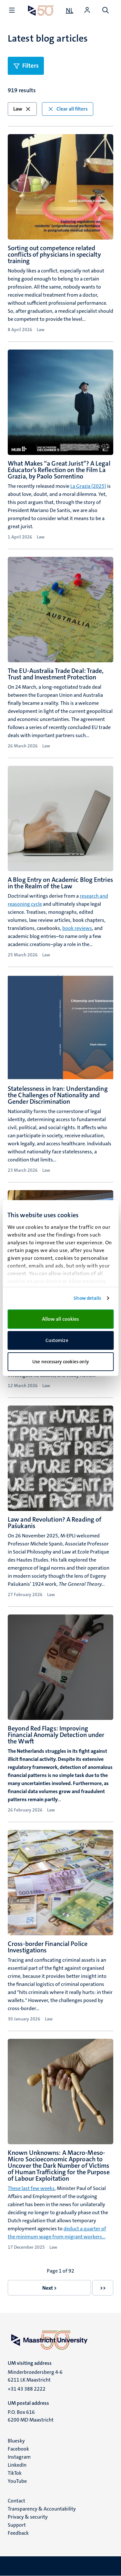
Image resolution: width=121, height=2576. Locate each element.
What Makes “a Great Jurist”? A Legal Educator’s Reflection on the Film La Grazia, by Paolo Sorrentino (59, 469)
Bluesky (16, 2440)
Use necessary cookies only (60, 1361)
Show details (87, 1298)
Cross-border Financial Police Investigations (47, 1946)
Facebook (18, 2448)
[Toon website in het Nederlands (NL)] (69, 10)
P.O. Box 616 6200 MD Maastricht (31, 2416)
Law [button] (22, 108)
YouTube (17, 2481)
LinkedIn (17, 2465)
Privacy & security (28, 2516)
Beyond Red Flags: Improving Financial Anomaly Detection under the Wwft (56, 1734)
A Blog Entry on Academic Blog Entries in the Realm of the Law (60, 882)
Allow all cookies (60, 1319)
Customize (60, 1340)
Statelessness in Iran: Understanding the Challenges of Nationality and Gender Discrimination (58, 1095)
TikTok (15, 2473)
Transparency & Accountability (42, 2508)
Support (17, 2525)
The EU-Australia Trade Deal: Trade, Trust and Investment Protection (56, 673)
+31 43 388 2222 (26, 2388)
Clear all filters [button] (67, 108)
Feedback (18, 2533)
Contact (16, 2500)
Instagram (19, 2456)
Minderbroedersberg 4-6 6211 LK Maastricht (35, 2376)
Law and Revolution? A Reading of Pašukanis (54, 1522)
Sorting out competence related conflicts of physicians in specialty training (54, 254)
